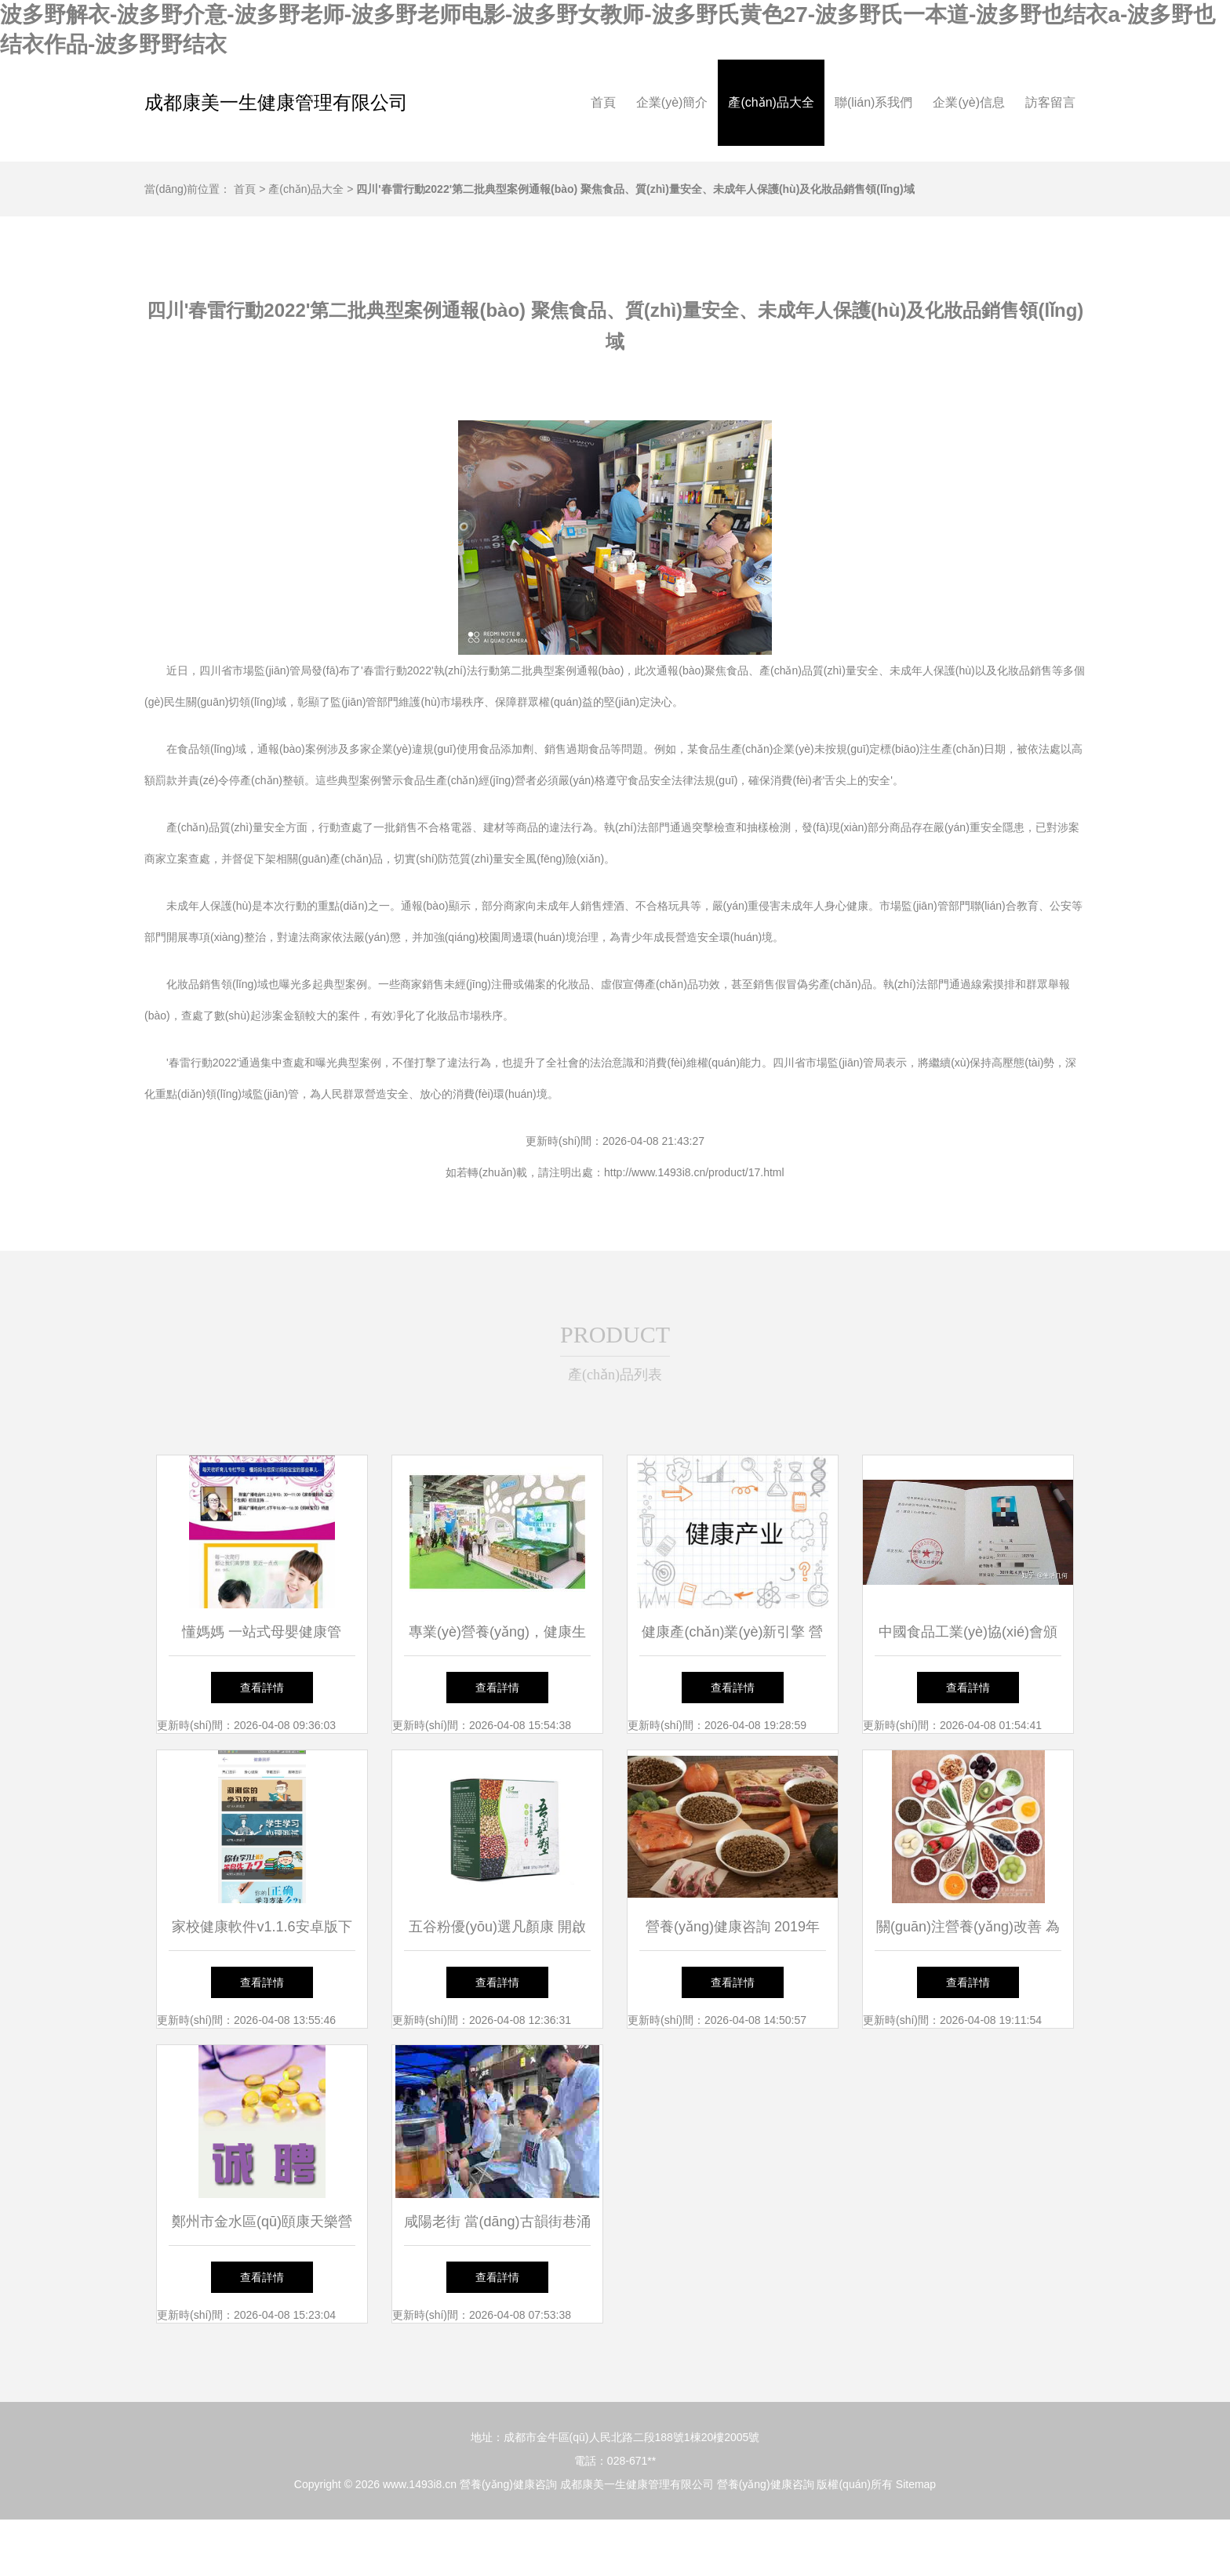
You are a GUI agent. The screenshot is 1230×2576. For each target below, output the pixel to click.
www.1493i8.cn (420, 2484)
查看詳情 (262, 1687)
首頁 (603, 102)
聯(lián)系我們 (874, 102)
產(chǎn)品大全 (770, 102)
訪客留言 (1050, 102)
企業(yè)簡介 (672, 102)
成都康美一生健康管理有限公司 (276, 102)
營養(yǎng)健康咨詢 (508, 2484)
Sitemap (916, 2484)
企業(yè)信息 (969, 102)
